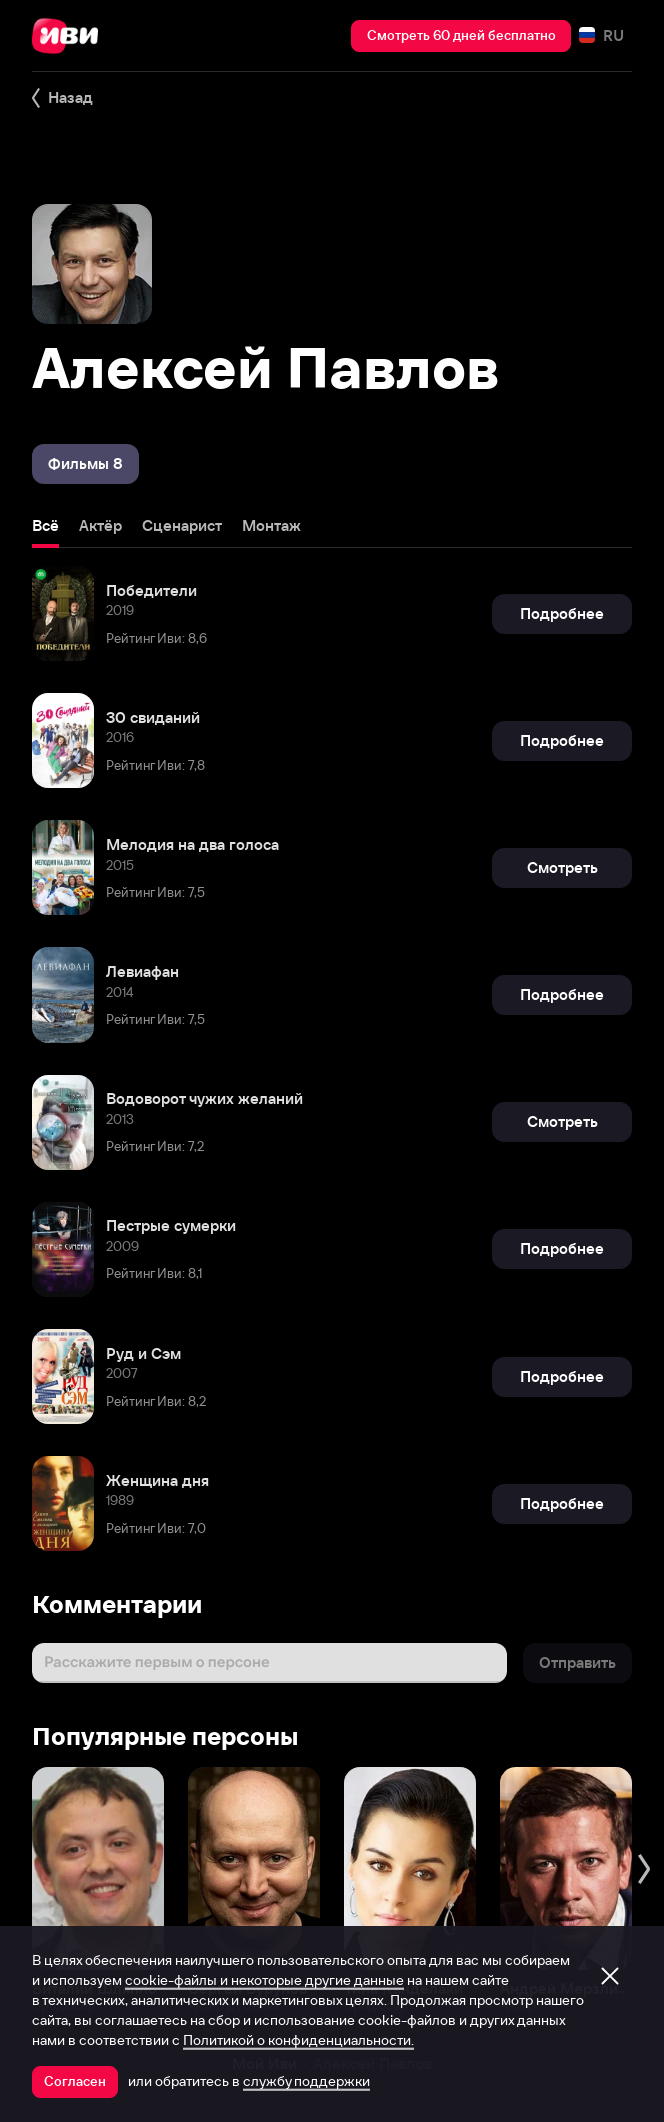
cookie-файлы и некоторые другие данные (264, 1980)
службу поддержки (306, 2081)
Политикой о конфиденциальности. (298, 2040)
